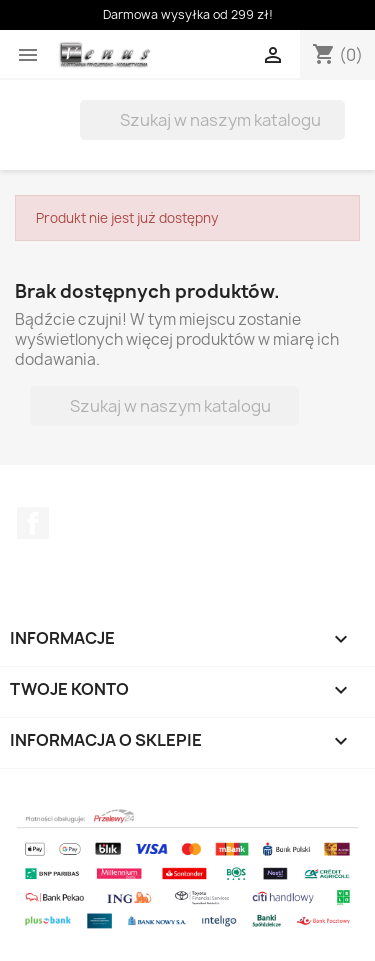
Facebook (33, 523)
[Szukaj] (212, 120)
